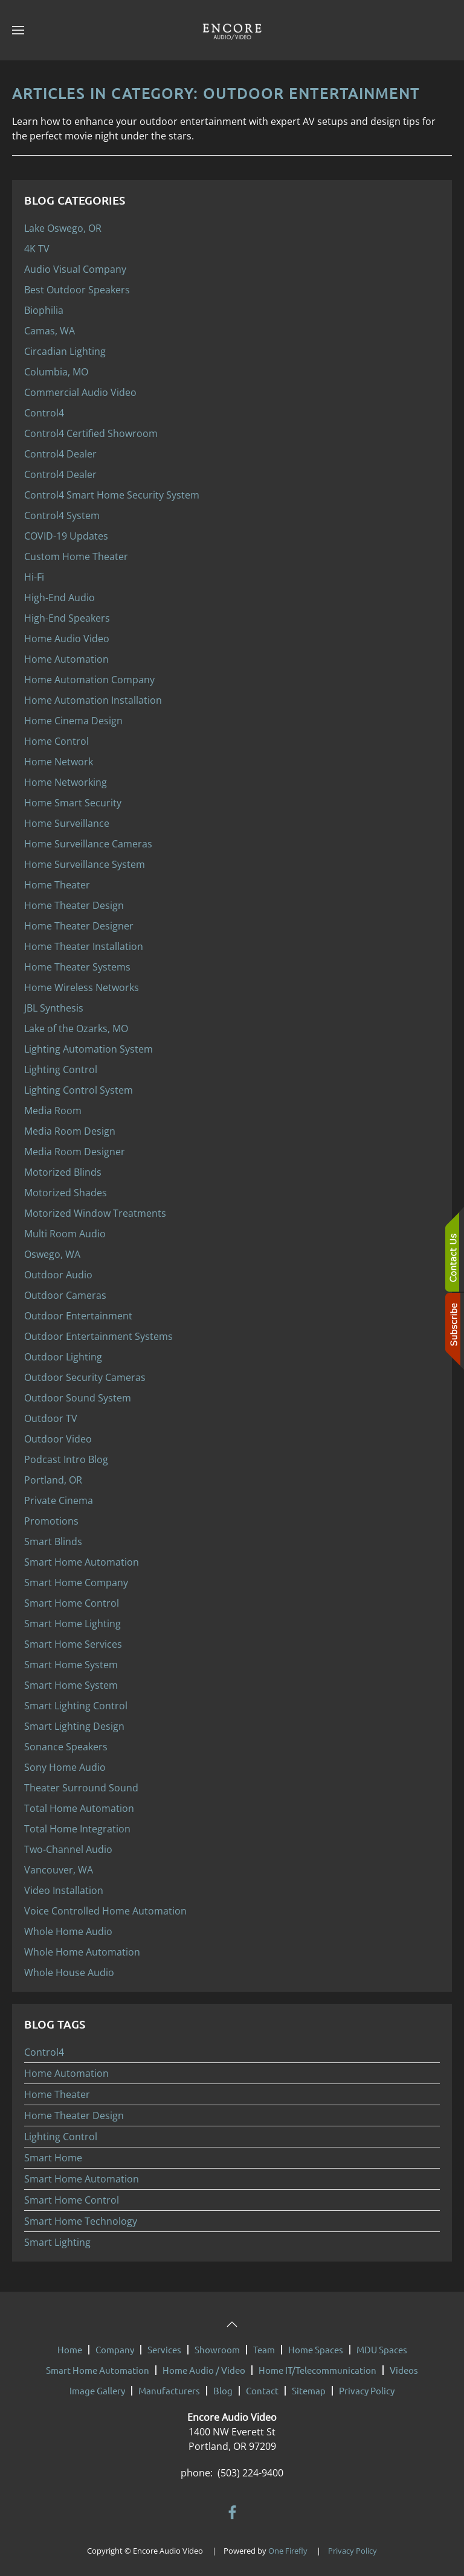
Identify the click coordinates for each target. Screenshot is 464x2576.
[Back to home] (232, 30)
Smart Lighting (57, 2242)
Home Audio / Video (204, 2364)
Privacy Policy (367, 2384)
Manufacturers (169, 2384)
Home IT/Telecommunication (317, 2364)
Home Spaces (315, 2343)
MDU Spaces (381, 2343)
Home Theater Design (74, 2115)
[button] (18, 30)
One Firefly (288, 2544)
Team (264, 2343)
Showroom (217, 2343)
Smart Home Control (71, 2200)
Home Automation (66, 2073)
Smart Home (53, 2157)
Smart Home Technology (80, 2221)
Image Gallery (97, 2384)
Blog (223, 2384)
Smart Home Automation (81, 2178)
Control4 (44, 2052)
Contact (262, 2384)
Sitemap (309, 2384)
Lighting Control (60, 2136)
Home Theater (57, 2094)
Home (69, 2343)
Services (164, 2343)
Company (114, 2343)
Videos (404, 2364)
